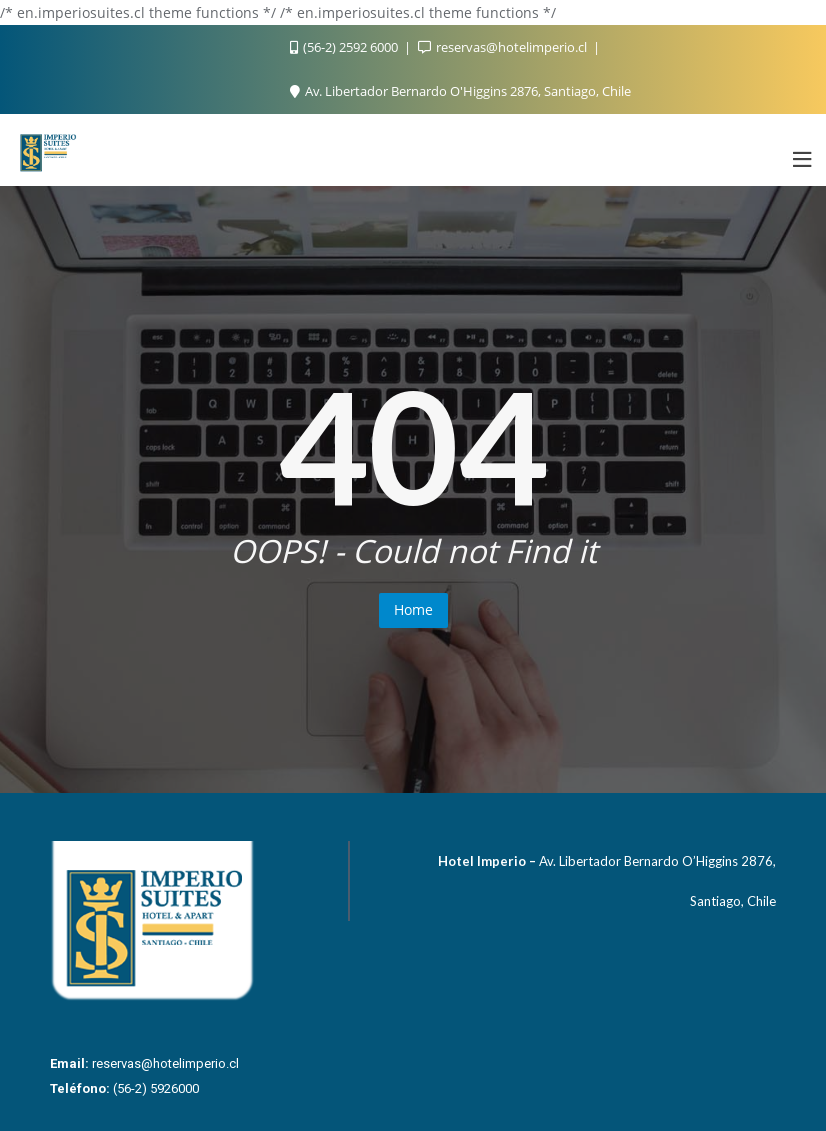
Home (413, 609)
